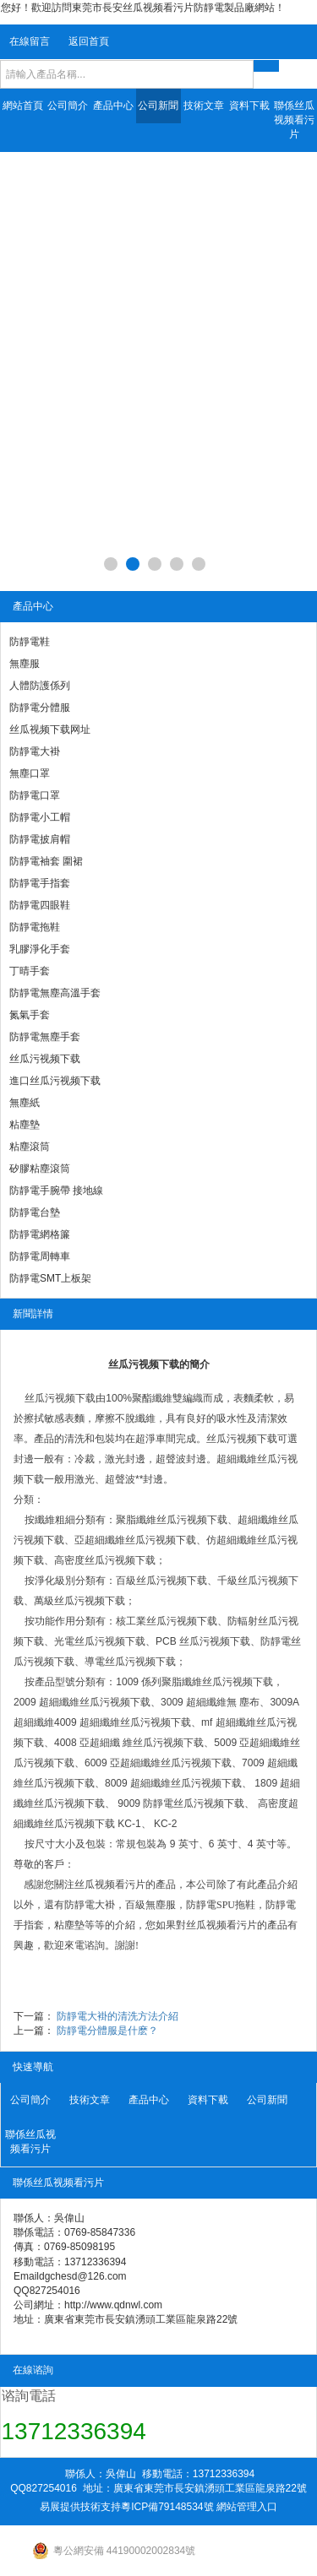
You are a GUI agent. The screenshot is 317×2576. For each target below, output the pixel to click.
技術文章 (203, 105)
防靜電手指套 (39, 883)
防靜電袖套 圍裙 (46, 861)
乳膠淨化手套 (39, 949)
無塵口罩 (29, 773)
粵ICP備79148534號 (167, 2507)
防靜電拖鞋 (34, 927)
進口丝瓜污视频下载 (55, 1081)
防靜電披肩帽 (39, 839)
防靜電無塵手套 (44, 1037)
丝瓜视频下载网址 (49, 729)
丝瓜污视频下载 (44, 1059)
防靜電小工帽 (39, 817)
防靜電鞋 (29, 642)
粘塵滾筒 (29, 1146)
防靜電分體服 (39, 707)
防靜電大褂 (34, 751)
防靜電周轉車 (39, 1256)
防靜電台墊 (34, 1212)
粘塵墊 (24, 1125)
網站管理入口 (246, 2507)
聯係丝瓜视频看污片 (294, 120)
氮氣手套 (29, 1015)
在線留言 (29, 41)
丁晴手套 (29, 971)
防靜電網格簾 (39, 1234)
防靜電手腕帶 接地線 (56, 1190)
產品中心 (113, 105)
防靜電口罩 (34, 795)
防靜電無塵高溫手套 (55, 993)
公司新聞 (158, 105)
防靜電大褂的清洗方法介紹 (117, 2016)
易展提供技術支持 (80, 2507)
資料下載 (249, 105)
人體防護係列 (39, 685)
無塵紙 (24, 1103)
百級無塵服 (150, 1905)
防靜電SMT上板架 (50, 1278)
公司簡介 (67, 105)
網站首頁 (23, 105)
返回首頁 (88, 41)
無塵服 (24, 664)
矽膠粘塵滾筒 (39, 1168)
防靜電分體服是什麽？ (107, 2030)
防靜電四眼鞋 (39, 905)
